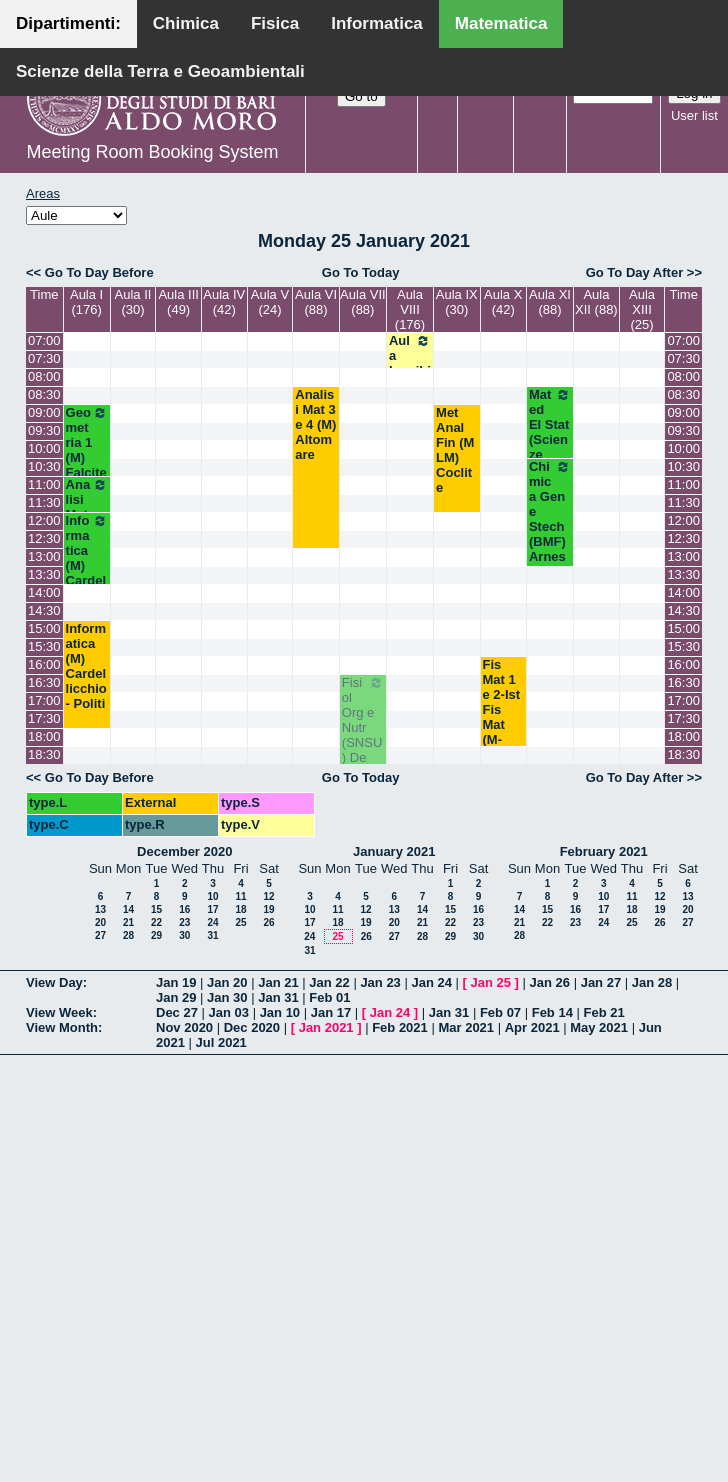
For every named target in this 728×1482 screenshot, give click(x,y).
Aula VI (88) (316, 302)
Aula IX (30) (457, 302)
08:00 (44, 376)
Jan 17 (331, 1012)
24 (212, 922)
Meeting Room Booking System (152, 152)
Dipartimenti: (68, 23)
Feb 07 (500, 1012)
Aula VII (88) (363, 302)
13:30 (44, 574)
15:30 (44, 646)
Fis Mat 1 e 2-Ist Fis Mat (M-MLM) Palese (503, 717)
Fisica (275, 23)
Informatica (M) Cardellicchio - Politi (86, 666)
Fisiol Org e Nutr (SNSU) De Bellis (363, 727)
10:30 (44, 466)
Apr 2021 (532, 1027)
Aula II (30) (133, 302)
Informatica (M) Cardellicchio (87, 558)
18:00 (44, 736)
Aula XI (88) (550, 302)
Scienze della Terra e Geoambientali (160, 71)
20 (100, 922)
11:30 (44, 502)
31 (212, 935)
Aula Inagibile (410, 363)
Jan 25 (491, 982)
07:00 (44, 340)
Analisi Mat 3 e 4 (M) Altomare (315, 424)
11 (240, 896)
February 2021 (604, 851)
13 (100, 909)
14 (128, 909)
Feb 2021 (400, 1027)
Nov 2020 (184, 1027)
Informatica (377, 23)
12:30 (44, 538)
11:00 (44, 484)
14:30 (44, 610)
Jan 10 (280, 1012)
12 (268, 896)
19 (268, 909)
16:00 (44, 664)
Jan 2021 (326, 1027)
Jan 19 (176, 982)
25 (240, 922)
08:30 (44, 394)
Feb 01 (329, 997)
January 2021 (394, 851)
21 (128, 922)
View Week (59, 1012)
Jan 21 (278, 982)
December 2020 (184, 851)
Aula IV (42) (224, 302)
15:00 (44, 628)
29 (156, 935)
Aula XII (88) (596, 302)
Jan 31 (278, 997)
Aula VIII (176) (410, 309)
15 (156, 909)
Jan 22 (329, 982)
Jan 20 (227, 982)
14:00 (44, 592)
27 (100, 935)
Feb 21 (604, 1012)
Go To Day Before (99, 272)
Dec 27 (177, 1012)
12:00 (44, 520)
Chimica (186, 23)
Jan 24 (431, 982)
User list (694, 115)
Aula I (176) (86, 302)
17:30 (44, 718)
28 (128, 935)
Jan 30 (227, 997)
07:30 (44, 358)
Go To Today (361, 272)
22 (156, 922)
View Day (54, 982)
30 (184, 935)
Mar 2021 (466, 1027)
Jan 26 (550, 982)
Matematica (501, 23)
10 (212, 896)
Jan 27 (601, 982)
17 (212, 909)
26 (268, 922)
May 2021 (599, 1027)
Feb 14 (552, 1012)
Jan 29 (176, 997)
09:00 (44, 412)
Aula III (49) (178, 302)
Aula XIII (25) (642, 309)
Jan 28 (652, 982)
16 (184, 909)
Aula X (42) (503, 302)
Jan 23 (380, 982)
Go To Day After (635, 272)
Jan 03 (229, 1012)
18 (240, 909)
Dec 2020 (252, 1027)
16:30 (44, 682)
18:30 (44, 754)
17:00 (44, 700)
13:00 (44, 556)
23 (184, 922)
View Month (62, 1027)
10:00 (44, 448)
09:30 (44, 430)
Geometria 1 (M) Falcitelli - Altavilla (87, 465)
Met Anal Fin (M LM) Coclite (455, 450)
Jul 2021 (221, 1042)
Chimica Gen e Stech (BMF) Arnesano (550, 519)
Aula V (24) (270, 302)
